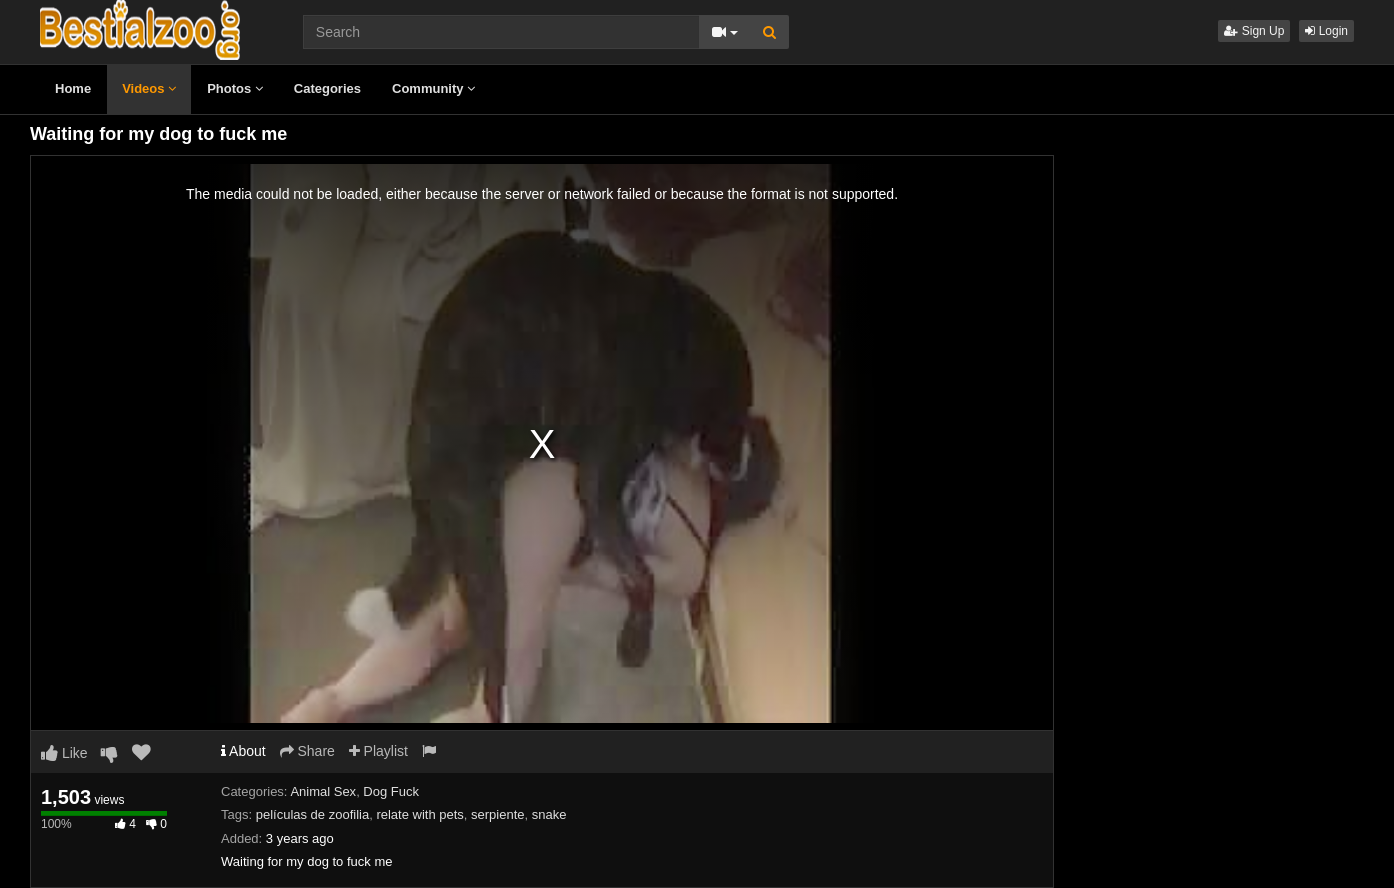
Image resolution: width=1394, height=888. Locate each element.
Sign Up (1254, 31)
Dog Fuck (391, 791)
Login (1326, 31)
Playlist (378, 751)
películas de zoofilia (312, 814)
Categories (327, 88)
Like (64, 753)
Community (433, 88)
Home (73, 88)
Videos (149, 88)
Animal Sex (323, 791)
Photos (235, 88)
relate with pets (419, 814)
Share (307, 751)
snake (549, 814)
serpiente (497, 814)
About (243, 751)
